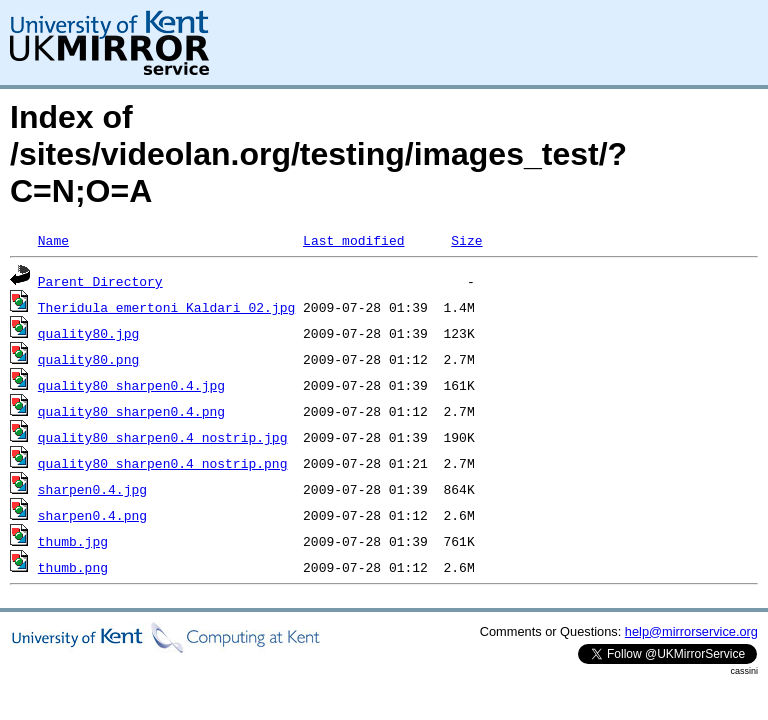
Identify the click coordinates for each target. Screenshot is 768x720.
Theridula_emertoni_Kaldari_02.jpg (166, 307)
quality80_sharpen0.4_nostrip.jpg (163, 437)
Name (53, 240)
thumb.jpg (73, 541)
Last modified (353, 240)
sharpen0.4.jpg (92, 489)
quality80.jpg (88, 333)
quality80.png (88, 359)
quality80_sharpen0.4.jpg (131, 385)
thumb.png (73, 567)
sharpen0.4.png (92, 515)
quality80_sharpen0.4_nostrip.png (163, 463)
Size (466, 240)
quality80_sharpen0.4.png (131, 411)
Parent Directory (100, 281)
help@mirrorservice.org (691, 631)
